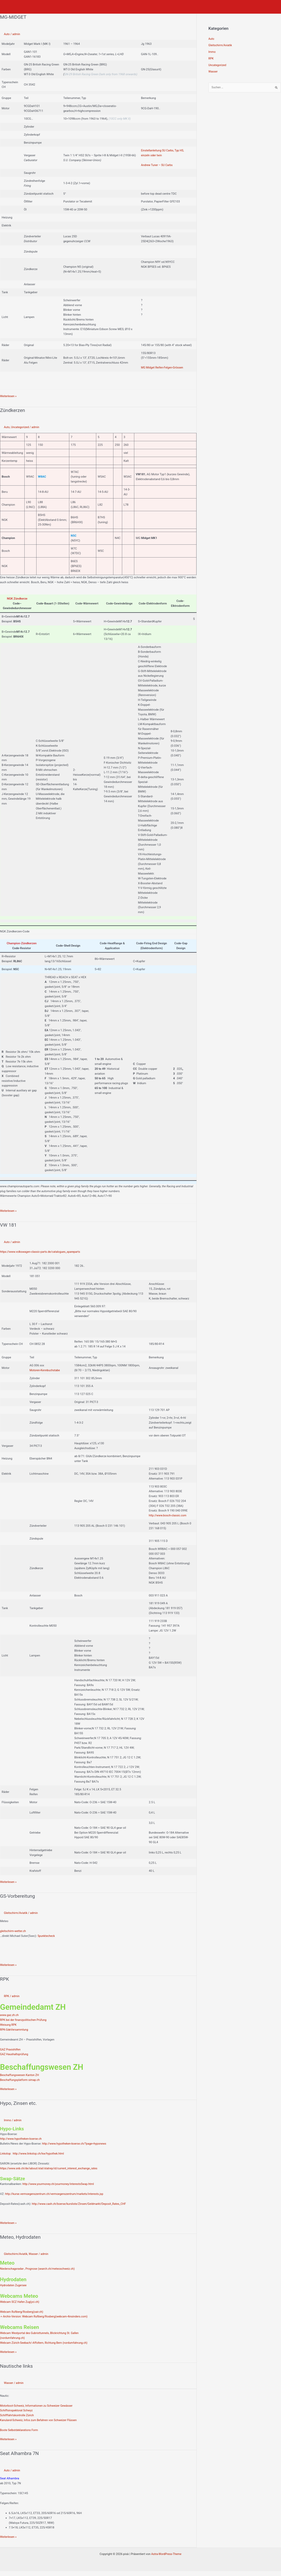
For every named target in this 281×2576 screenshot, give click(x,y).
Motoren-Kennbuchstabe (45, 1375)
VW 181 (9, 1230)
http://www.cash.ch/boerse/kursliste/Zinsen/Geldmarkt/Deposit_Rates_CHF (81, 2208)
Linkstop (5, 2158)
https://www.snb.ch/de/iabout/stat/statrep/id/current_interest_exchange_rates (51, 2173)
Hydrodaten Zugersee (14, 2290)
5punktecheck (46, 1941)
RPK (5, 1984)
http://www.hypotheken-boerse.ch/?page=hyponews (76, 2148)
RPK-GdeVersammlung (15, 2034)
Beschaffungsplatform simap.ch (21, 2085)
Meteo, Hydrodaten (21, 2242)
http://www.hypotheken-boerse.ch (22, 2143)
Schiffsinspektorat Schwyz (17, 2415)
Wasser (35, 2259)
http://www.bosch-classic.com (168, 1520)
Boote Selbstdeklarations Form (20, 2435)
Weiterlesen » (8, 401)
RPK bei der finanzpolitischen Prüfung (24, 2025)
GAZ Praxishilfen (11, 2054)
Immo (8, 2125)
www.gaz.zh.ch (10, 2020)
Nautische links (17, 2371)
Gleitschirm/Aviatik (16, 1918)
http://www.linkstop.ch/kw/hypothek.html (40, 2158)
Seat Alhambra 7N (20, 2458)
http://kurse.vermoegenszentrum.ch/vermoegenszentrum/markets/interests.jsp (57, 2198)
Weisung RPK (8, 2029)
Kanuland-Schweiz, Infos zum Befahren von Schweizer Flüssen (40, 2425)
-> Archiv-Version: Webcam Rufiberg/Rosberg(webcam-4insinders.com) (46, 2321)
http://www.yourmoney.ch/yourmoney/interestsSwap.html (60, 2188)
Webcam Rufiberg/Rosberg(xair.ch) (22, 2316)
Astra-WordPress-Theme (166, 2559)
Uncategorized (20, 432)
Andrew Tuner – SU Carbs (156, 169)
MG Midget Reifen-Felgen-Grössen (162, 372)
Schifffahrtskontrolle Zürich (18, 2420)
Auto (7, 34)
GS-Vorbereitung (18, 1901)
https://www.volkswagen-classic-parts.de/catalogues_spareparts (42, 1256)
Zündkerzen (13, 415)
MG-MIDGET (14, 17)
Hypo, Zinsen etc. (19, 2108)
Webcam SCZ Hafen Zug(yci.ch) (20, 2306)
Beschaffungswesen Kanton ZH (20, 2080)
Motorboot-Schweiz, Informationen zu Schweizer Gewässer (38, 2410)
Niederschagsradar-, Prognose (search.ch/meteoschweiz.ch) (39, 2273)
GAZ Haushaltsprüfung (15, 2059)
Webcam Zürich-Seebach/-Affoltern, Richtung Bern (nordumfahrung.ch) (46, 2347)
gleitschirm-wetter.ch (13, 1936)
